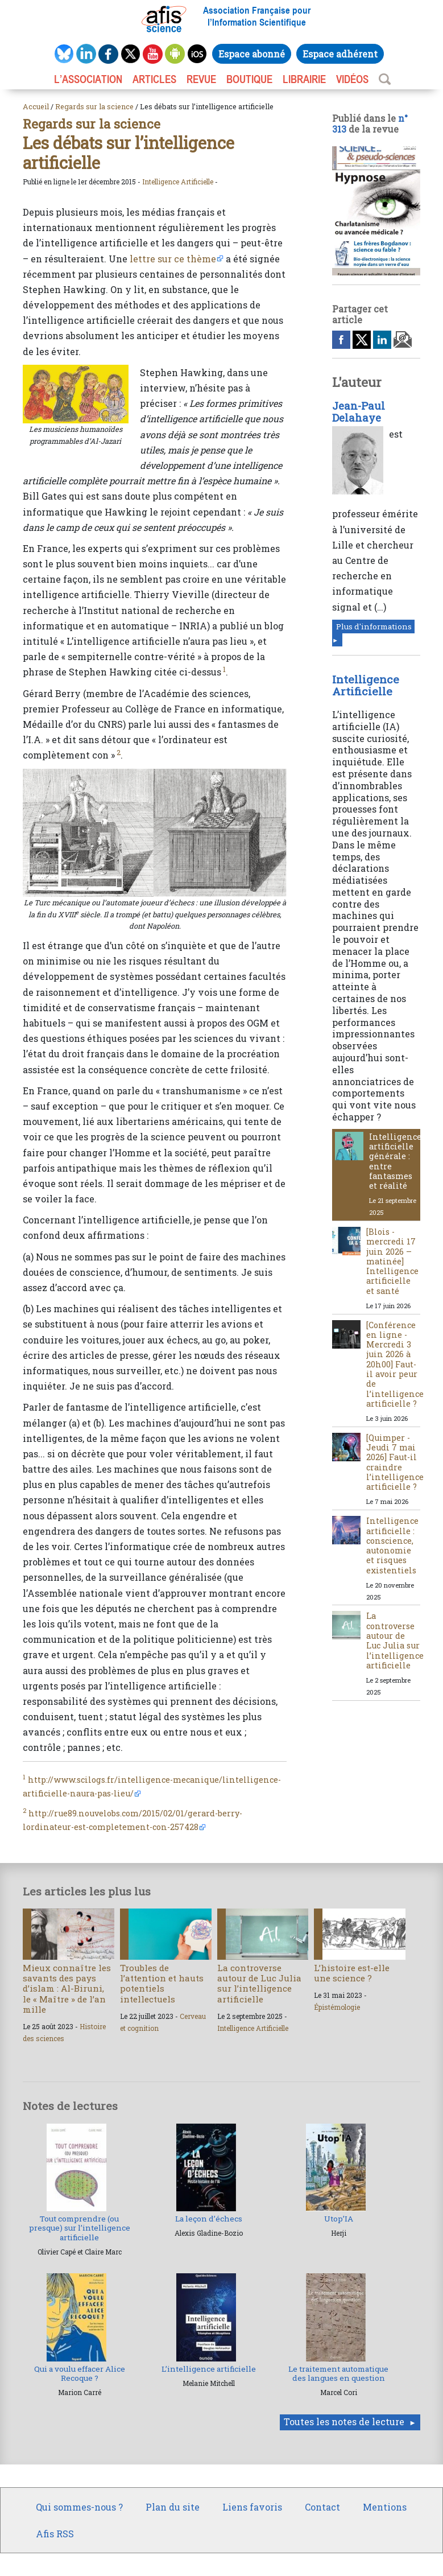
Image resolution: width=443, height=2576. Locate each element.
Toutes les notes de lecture (344, 2421)
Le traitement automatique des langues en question (338, 2373)
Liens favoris (252, 2507)
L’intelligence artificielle (209, 2369)
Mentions (385, 2507)
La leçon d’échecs (208, 2219)
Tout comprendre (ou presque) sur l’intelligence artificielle (79, 2228)
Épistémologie (337, 2007)
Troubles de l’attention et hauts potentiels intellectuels (162, 1983)
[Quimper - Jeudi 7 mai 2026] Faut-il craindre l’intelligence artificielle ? (395, 1462)
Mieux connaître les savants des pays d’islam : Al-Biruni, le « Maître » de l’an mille (67, 1988)
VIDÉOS (352, 79)
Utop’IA (338, 2219)
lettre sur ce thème (173, 259)
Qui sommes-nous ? (79, 2507)
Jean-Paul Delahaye (358, 411)
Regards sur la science (94, 106)
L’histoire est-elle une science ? (352, 1973)
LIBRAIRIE (304, 79)
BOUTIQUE (249, 79)
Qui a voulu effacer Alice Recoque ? (79, 2373)
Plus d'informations (374, 626)
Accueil (36, 106)
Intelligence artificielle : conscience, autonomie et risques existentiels (392, 1545)
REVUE (201, 79)
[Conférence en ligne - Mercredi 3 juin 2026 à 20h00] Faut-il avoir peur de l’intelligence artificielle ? (395, 1364)
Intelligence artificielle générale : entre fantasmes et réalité (395, 1161)
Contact (322, 2507)
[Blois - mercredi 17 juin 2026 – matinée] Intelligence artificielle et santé (392, 1261)
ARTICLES (154, 79)
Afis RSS (55, 2534)
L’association (88, 79)
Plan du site (173, 2507)
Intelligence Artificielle (177, 181)
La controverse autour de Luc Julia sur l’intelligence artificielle (395, 1640)
